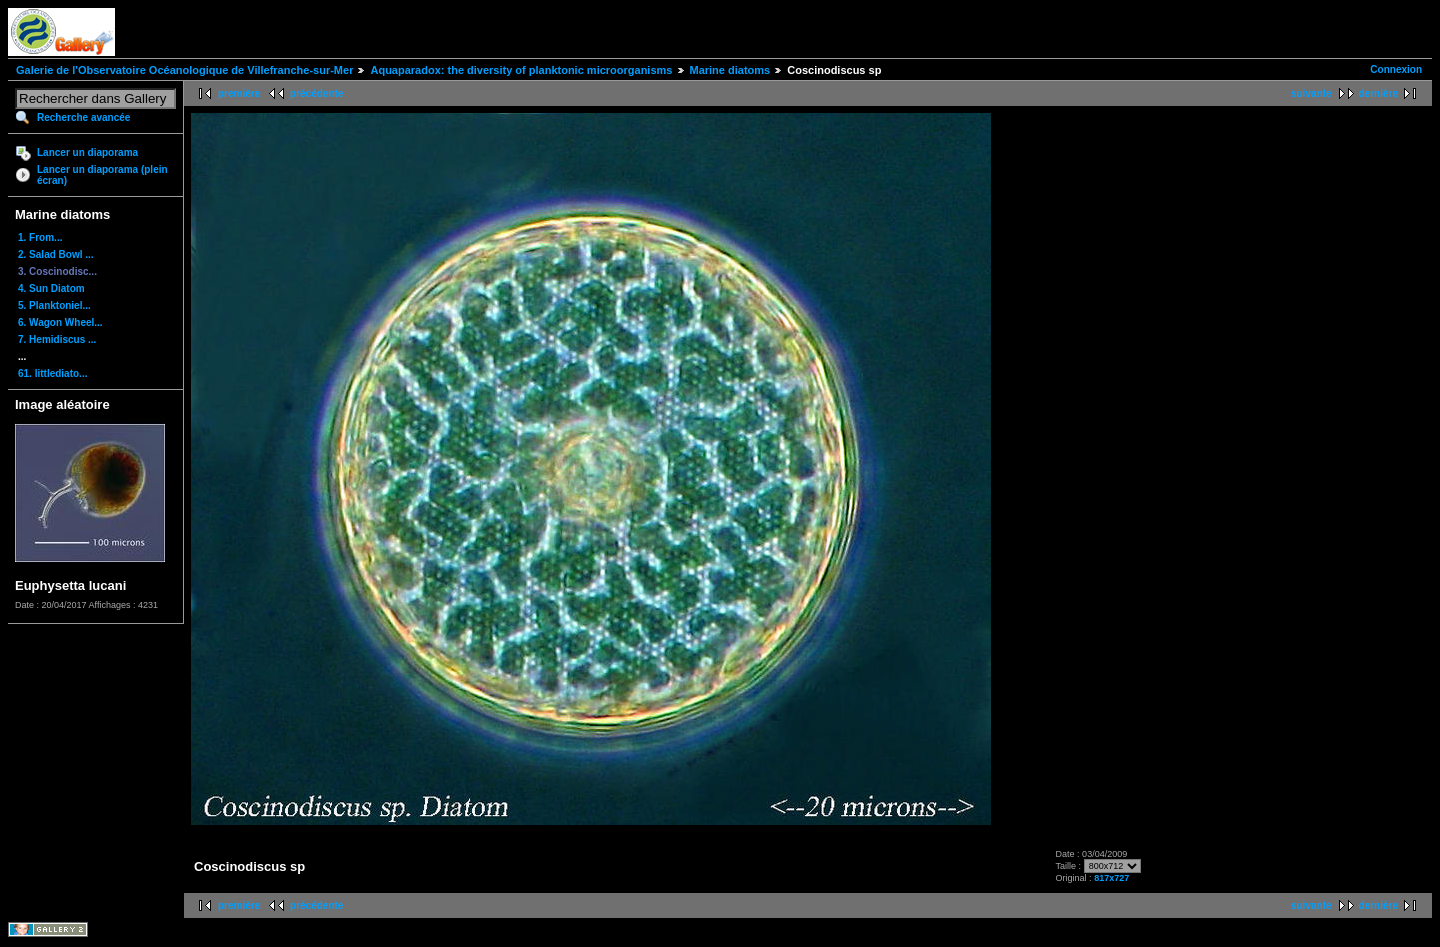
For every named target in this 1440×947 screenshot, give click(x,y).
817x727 (1111, 878)
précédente (316, 93)
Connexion (1396, 69)
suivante (1311, 93)
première (239, 93)
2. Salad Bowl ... (56, 254)
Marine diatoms (730, 70)
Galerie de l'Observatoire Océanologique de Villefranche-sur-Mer (184, 70)
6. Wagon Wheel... (60, 322)
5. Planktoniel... (54, 305)
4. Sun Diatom (51, 288)
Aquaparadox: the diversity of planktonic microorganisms (521, 70)
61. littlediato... (52, 373)
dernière (1378, 93)
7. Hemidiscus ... (57, 339)
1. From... (40, 237)
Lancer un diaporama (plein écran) (102, 175)
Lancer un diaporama (87, 152)
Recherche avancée (83, 117)
